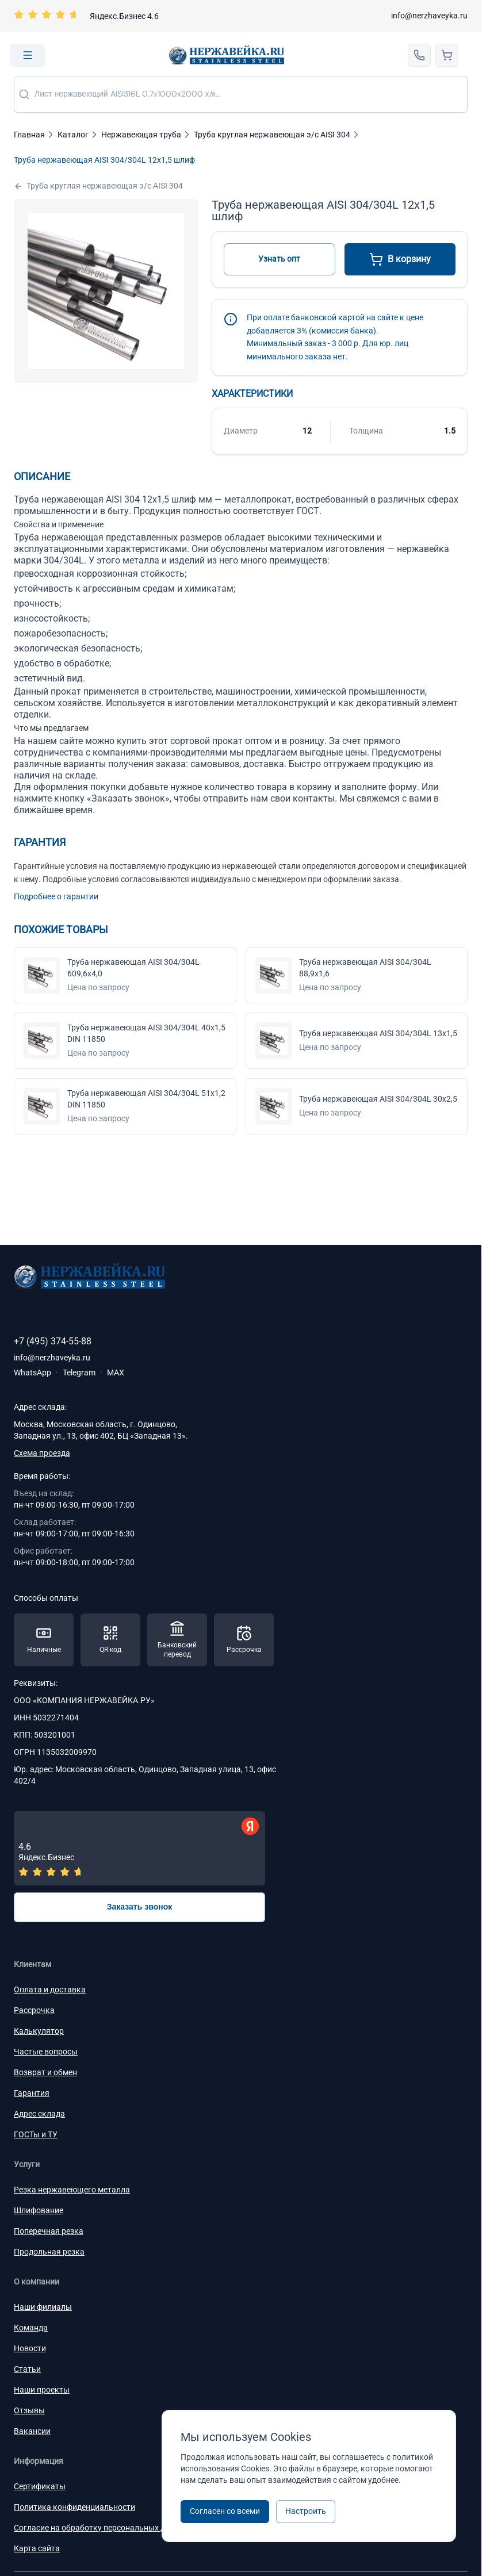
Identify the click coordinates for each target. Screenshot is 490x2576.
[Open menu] (27, 55)
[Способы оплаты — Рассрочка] (244, 1639)
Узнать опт (279, 258)
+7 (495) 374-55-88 (52, 1341)
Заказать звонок (140, 1907)
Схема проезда (42, 1453)
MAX (115, 1372)
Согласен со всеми (225, 2511)
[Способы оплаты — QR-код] (110, 1639)
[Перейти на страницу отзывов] (86, 16)
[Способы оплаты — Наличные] (44, 1639)
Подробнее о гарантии (56, 896)
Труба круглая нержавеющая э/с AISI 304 (98, 186)
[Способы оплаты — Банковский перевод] (177, 1639)
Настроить (305, 2511)
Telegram (79, 1372)
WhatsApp (32, 1372)
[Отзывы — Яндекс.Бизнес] (139, 1848)
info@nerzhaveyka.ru (429, 15)
